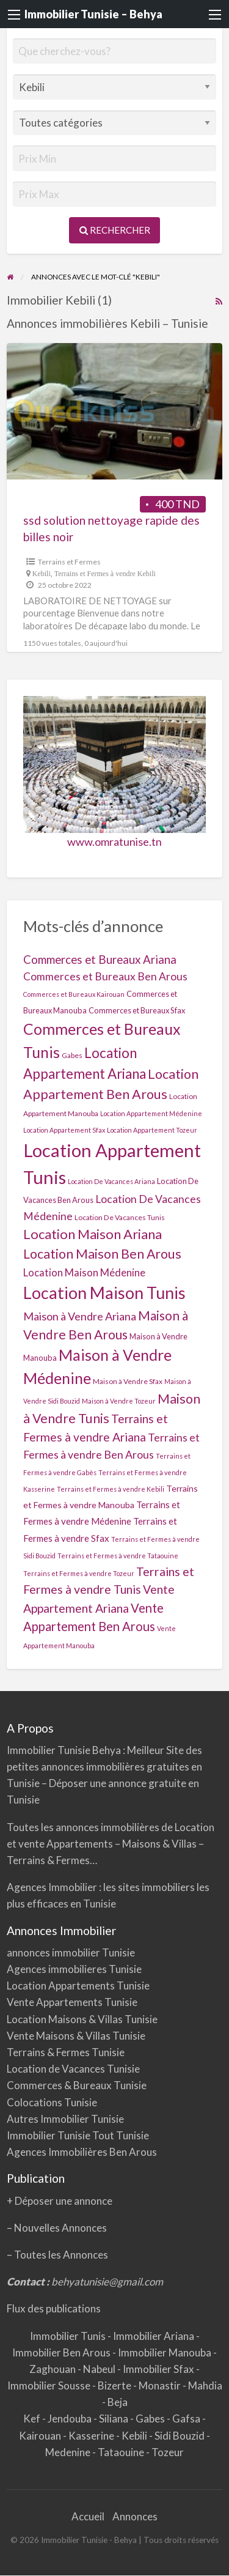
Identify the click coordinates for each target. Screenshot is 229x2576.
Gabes (151, 2418)
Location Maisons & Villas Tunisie (82, 2019)
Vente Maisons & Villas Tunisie (76, 2035)
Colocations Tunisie (52, 2102)
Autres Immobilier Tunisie (65, 2118)
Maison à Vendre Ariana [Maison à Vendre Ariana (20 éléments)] (79, 1316)
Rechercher (114, 229)
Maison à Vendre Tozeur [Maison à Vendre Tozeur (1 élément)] (119, 1401)
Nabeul (100, 2369)
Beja (117, 2402)
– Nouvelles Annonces (57, 2227)
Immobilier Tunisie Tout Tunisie (79, 2135)
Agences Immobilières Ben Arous (82, 2151)
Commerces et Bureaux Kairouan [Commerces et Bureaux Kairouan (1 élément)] (74, 994)
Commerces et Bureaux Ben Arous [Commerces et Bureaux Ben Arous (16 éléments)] (105, 976)
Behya (107, 1750)
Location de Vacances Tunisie (73, 2068)
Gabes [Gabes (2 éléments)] (72, 1055)
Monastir (161, 2385)
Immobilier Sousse (49, 2385)
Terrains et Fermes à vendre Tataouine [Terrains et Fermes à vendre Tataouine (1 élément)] (117, 1556)
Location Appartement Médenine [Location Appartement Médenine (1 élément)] (151, 1113)
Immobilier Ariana (154, 2336)
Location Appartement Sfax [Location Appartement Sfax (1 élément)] (64, 1130)
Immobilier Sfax (159, 2369)
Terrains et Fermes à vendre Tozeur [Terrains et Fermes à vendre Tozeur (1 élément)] (78, 1573)
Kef (32, 2418)
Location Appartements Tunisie (78, 1985)
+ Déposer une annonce (59, 2200)
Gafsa (187, 2418)
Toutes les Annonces (61, 2254)
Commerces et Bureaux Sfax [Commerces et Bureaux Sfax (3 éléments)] (137, 1010)
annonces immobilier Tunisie (71, 1952)
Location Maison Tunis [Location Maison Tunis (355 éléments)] (104, 1292)
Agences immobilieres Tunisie (74, 1969)
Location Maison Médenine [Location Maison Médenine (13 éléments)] (84, 1272)
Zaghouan (53, 2369)
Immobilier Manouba (165, 2352)
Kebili (41, 573)
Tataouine (122, 2452)
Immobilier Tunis (68, 2336)
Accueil (87, 2516)
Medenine (68, 2452)
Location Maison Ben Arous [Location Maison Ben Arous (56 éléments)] (102, 1254)
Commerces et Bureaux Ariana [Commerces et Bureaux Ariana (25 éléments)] (99, 959)
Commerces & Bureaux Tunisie (77, 2085)
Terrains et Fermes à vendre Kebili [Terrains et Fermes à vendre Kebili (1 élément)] (110, 1489)
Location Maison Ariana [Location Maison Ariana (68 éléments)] (92, 1234)
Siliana (114, 2418)
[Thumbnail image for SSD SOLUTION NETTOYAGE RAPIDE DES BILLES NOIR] (115, 411)
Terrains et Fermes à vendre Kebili (105, 573)
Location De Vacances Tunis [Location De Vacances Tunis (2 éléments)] (120, 1217)
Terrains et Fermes (69, 561)
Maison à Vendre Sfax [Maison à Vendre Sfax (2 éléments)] (127, 1381)
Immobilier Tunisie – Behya (93, 14)
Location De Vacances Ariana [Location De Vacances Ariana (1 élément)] (111, 1181)
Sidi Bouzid (180, 2435)
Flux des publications (54, 2308)
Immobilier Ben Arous (62, 2352)
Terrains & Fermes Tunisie (66, 2052)
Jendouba (70, 2418)
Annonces (135, 2516)
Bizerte (115, 2385)
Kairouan (41, 2435)
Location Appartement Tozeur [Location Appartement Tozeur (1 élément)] (152, 1130)
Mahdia (205, 2385)
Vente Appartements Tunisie (72, 2002)
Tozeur (167, 2452)
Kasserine (92, 2435)
